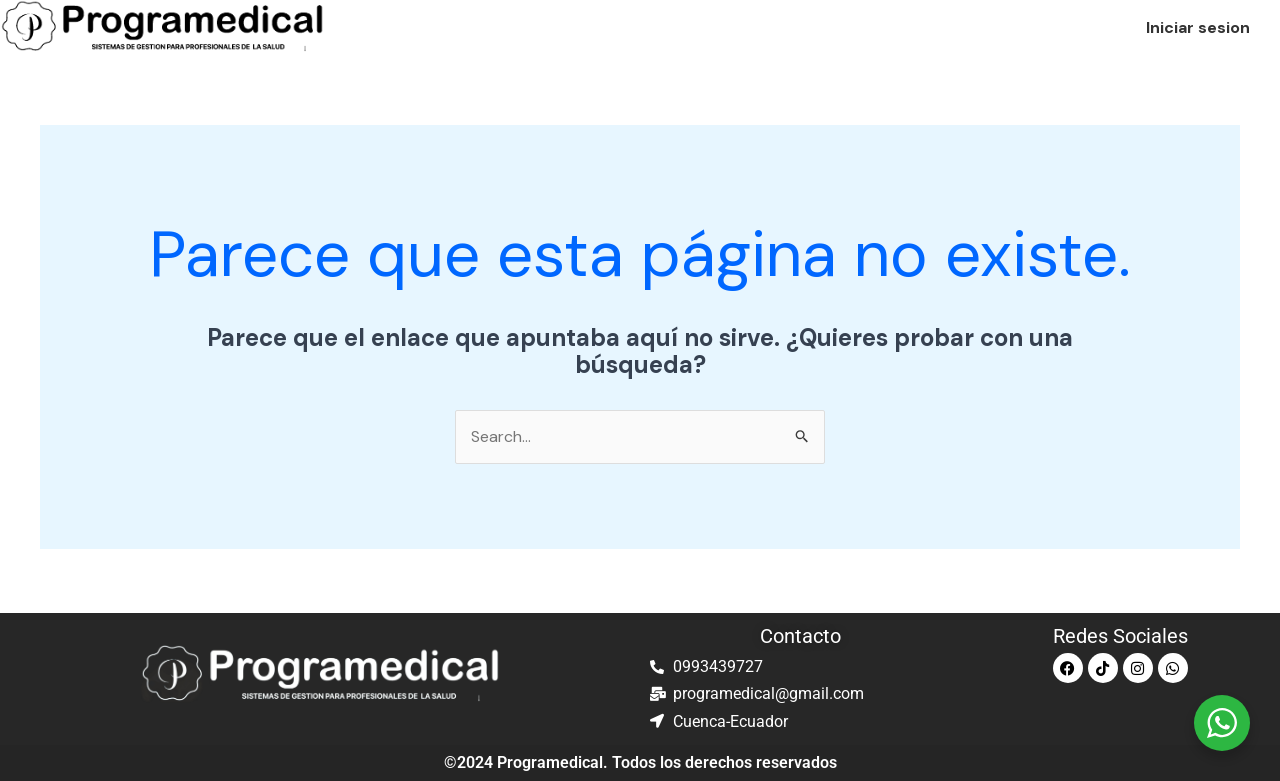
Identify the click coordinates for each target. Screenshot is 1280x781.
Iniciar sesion (1198, 27)
